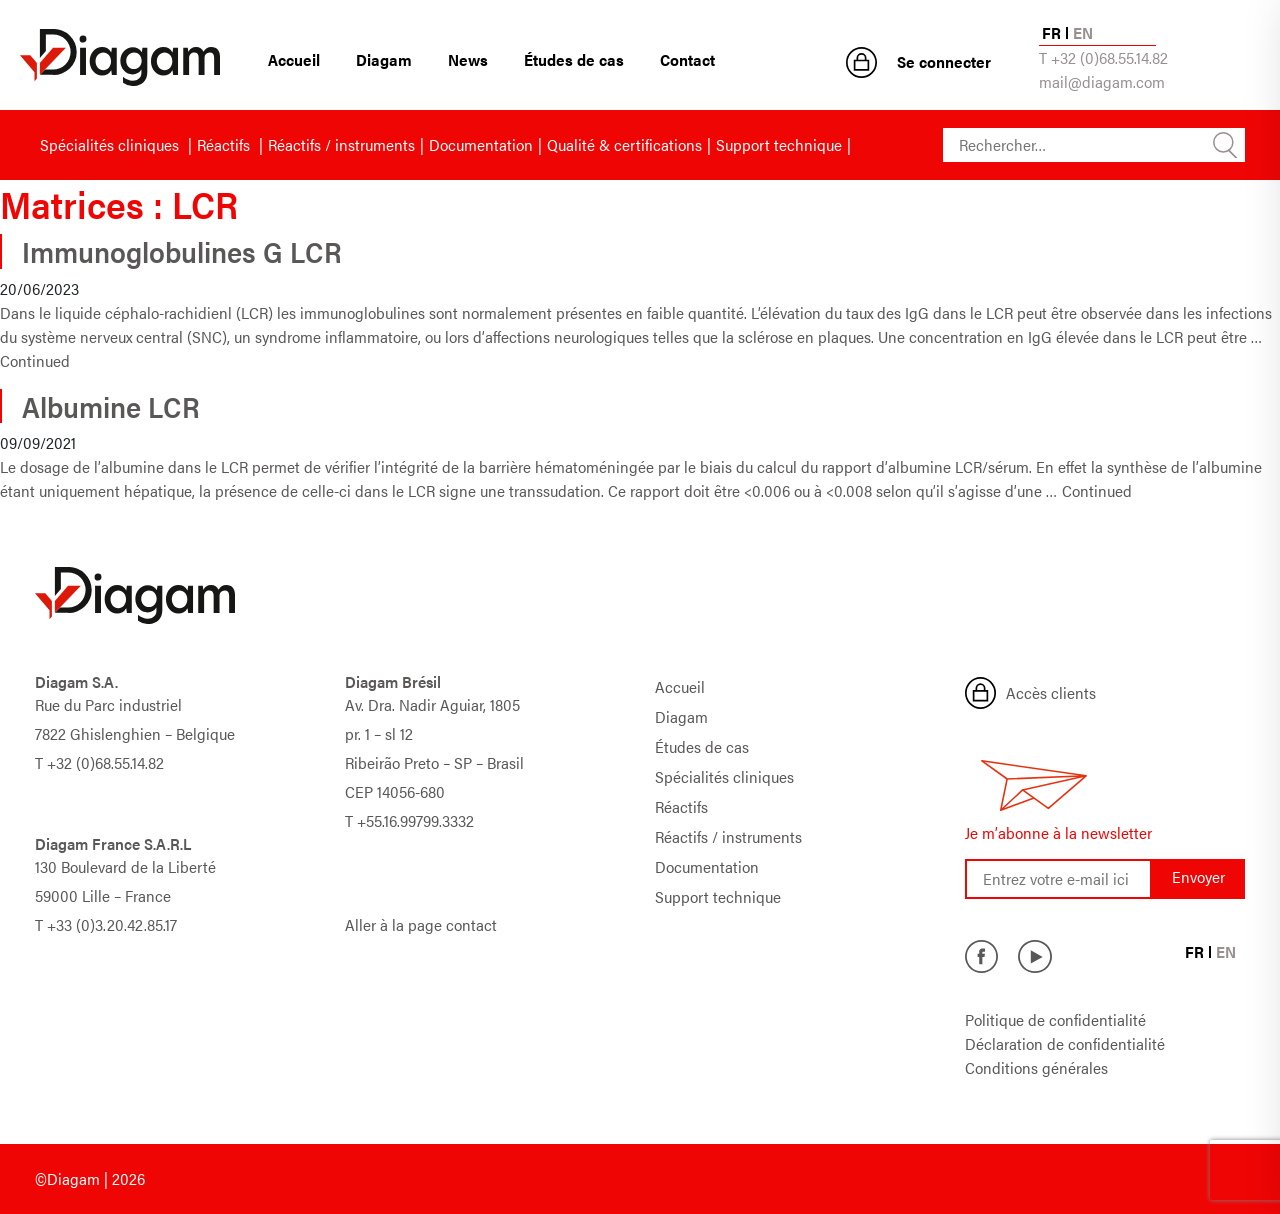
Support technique (779, 144)
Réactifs (225, 144)
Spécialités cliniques (111, 144)
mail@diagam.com (1102, 81)
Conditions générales (1036, 1067)
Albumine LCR (111, 406)
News (468, 59)
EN (1083, 32)
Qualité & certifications (624, 144)
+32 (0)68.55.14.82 (105, 762)
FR (1051, 32)
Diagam (384, 59)
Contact (687, 59)
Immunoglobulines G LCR (182, 251)
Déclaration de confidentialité (1065, 1043)
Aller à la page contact (421, 924)
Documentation (481, 144)
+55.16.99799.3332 (415, 820)
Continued (35, 360)
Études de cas (574, 59)
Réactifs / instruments (341, 144)
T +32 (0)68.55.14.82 (1103, 57)
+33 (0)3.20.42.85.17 (112, 924)
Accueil (294, 59)
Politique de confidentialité (1055, 1019)
